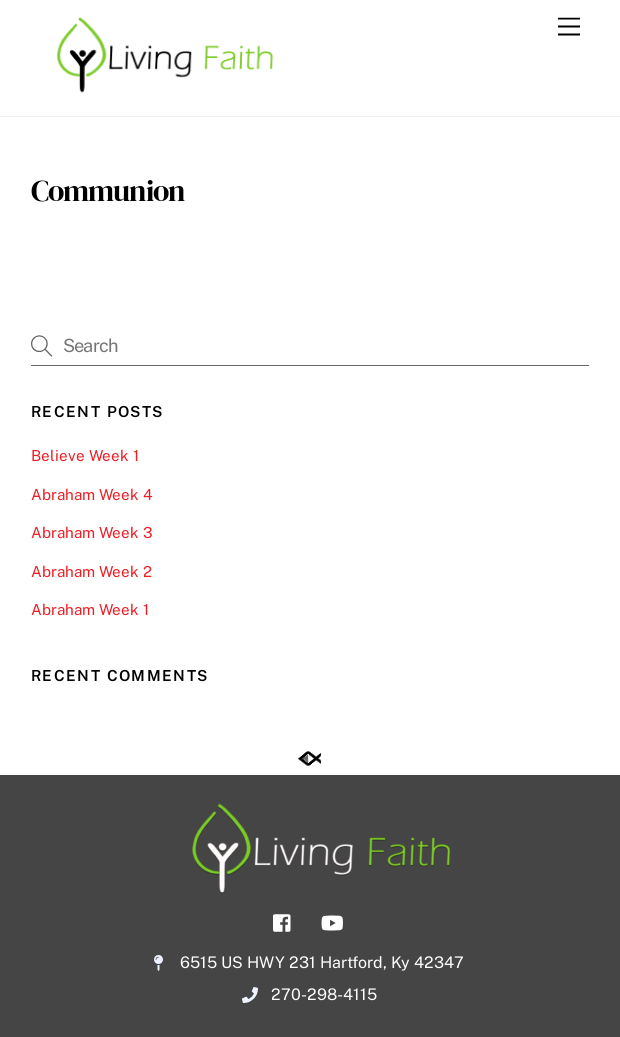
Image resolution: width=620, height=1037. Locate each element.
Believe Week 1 (85, 455)
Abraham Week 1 (90, 609)
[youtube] (332, 920)
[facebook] (283, 920)
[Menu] (569, 27)
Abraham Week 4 (92, 494)
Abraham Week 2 (91, 571)
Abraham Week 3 (92, 532)
